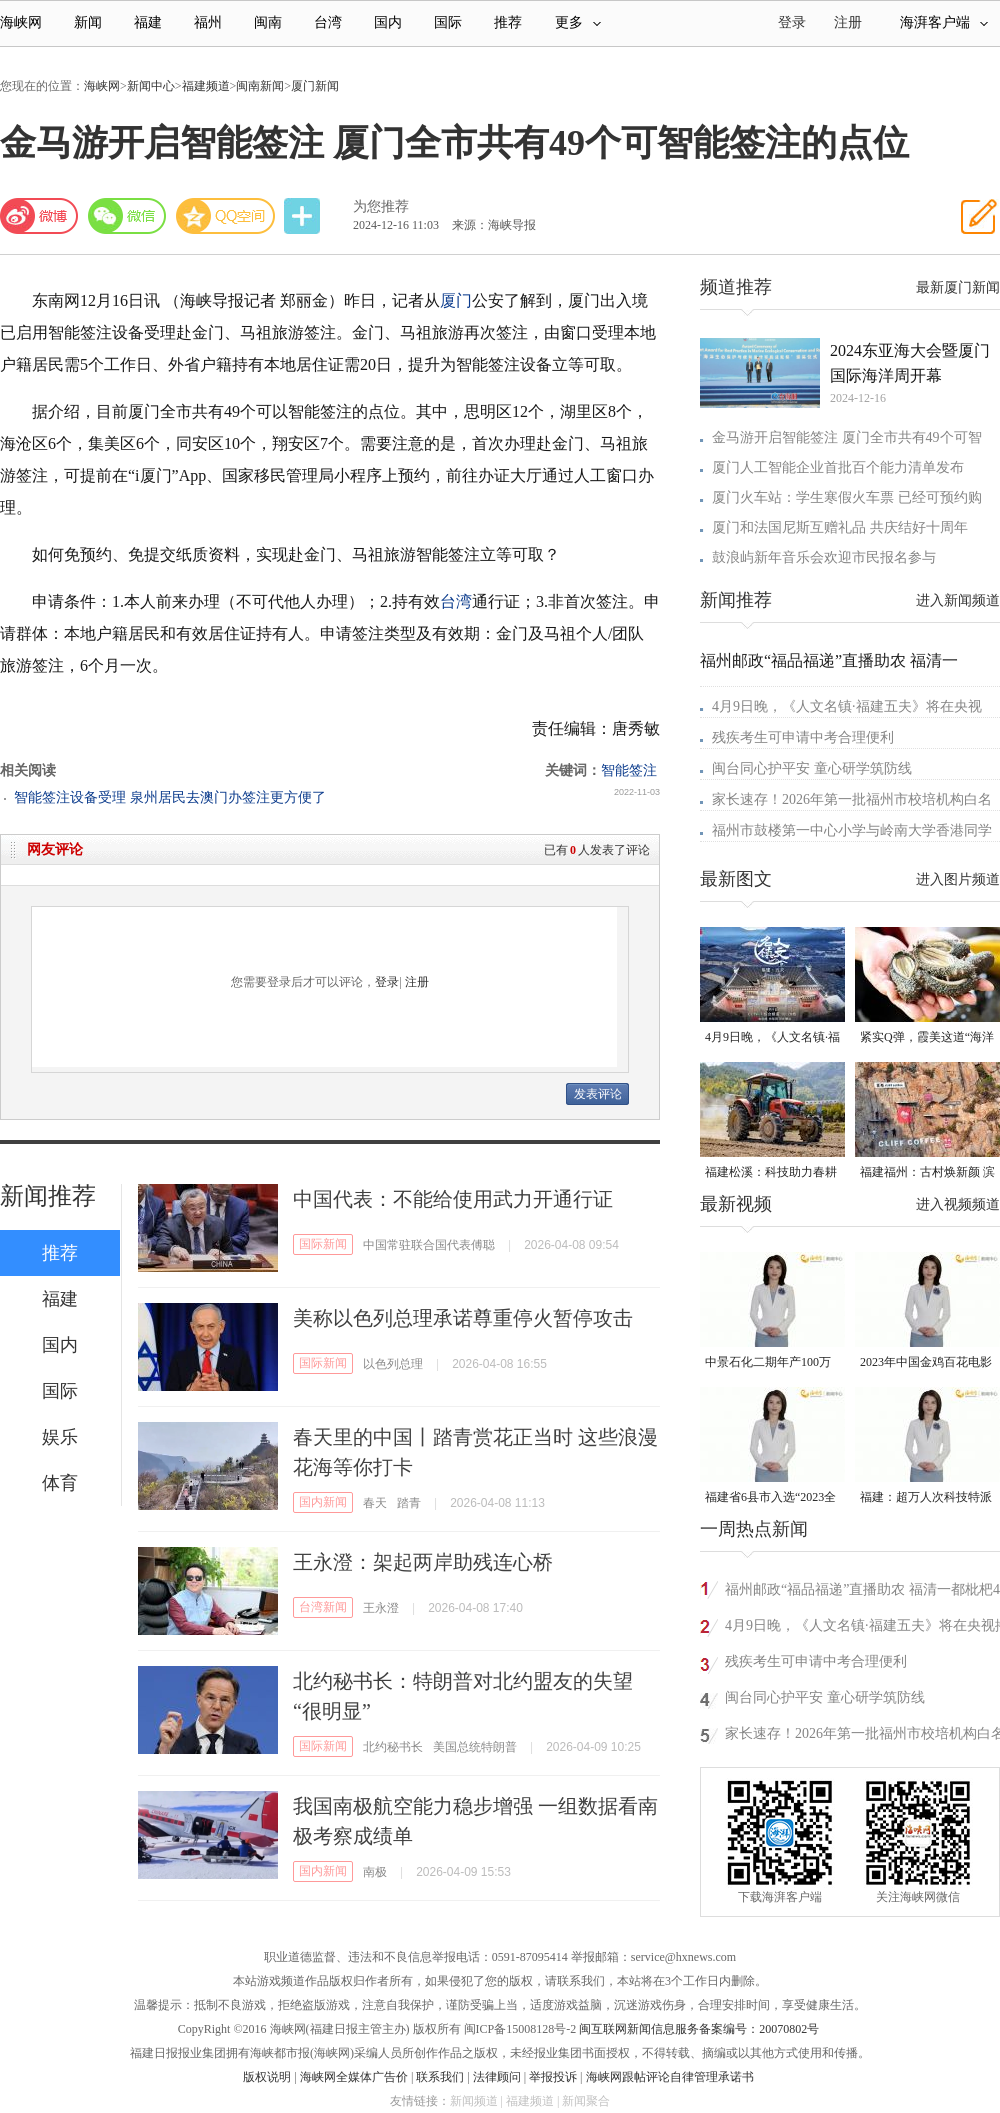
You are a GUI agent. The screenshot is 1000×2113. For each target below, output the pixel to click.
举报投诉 (553, 2077)
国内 (388, 22)
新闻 (88, 22)
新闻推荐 (48, 1196)
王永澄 (381, 1608)
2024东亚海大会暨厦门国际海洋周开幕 (910, 363)
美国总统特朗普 (475, 1747)
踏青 (409, 1503)
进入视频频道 (958, 1204)
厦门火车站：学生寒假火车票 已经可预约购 (847, 497)
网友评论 (55, 849)
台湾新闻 (323, 1607)
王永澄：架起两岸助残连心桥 (423, 1562)
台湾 (328, 22)
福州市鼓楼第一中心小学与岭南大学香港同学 (852, 830)
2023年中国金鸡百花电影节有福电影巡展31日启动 (926, 1363)
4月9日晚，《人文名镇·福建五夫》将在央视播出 (772, 1038)
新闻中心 (151, 86)
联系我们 (440, 2077)
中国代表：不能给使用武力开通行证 (453, 1199)
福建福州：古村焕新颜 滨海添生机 (927, 1173)
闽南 (268, 22)
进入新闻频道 (958, 600)
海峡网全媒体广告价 (354, 2077)
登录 (387, 982)
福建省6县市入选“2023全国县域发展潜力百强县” (770, 1498)
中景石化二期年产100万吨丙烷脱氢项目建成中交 (771, 1363)
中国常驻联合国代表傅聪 (429, 1245)
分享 (304, 216)
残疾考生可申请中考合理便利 (803, 737)
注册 (848, 22)
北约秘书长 (393, 1747)
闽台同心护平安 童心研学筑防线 (812, 768)
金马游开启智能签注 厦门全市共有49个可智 (847, 437)
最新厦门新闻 (958, 287)
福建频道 (206, 86)
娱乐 (60, 1437)
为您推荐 (381, 206)
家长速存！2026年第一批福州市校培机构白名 (852, 799)
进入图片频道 (958, 879)
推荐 (508, 22)
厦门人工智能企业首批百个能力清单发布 (838, 467)
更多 (578, 22)
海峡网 (21, 22)
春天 (375, 1503)
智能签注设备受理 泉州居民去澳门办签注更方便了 (170, 797)
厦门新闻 (315, 86)
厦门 (456, 300)
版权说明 (267, 2077)
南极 (375, 1872)
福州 (208, 22)
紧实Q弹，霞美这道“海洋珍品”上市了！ (927, 1038)
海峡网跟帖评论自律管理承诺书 (670, 2077)
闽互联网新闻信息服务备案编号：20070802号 (699, 2029)
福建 (148, 22)
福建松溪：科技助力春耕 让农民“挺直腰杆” (771, 1173)
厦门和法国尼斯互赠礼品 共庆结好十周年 (840, 527)
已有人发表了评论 (597, 850)
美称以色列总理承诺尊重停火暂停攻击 (463, 1318)
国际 (448, 22)
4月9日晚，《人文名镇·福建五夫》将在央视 (847, 706)
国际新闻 (323, 1244)
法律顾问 (497, 2077)
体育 (60, 1483)
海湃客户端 (944, 22)
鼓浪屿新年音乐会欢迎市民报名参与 (824, 557)
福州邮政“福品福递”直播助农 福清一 (829, 660)
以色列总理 (393, 1364)
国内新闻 (323, 1502)
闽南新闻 (260, 86)
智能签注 (629, 770)
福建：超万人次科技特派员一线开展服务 (926, 1498)
